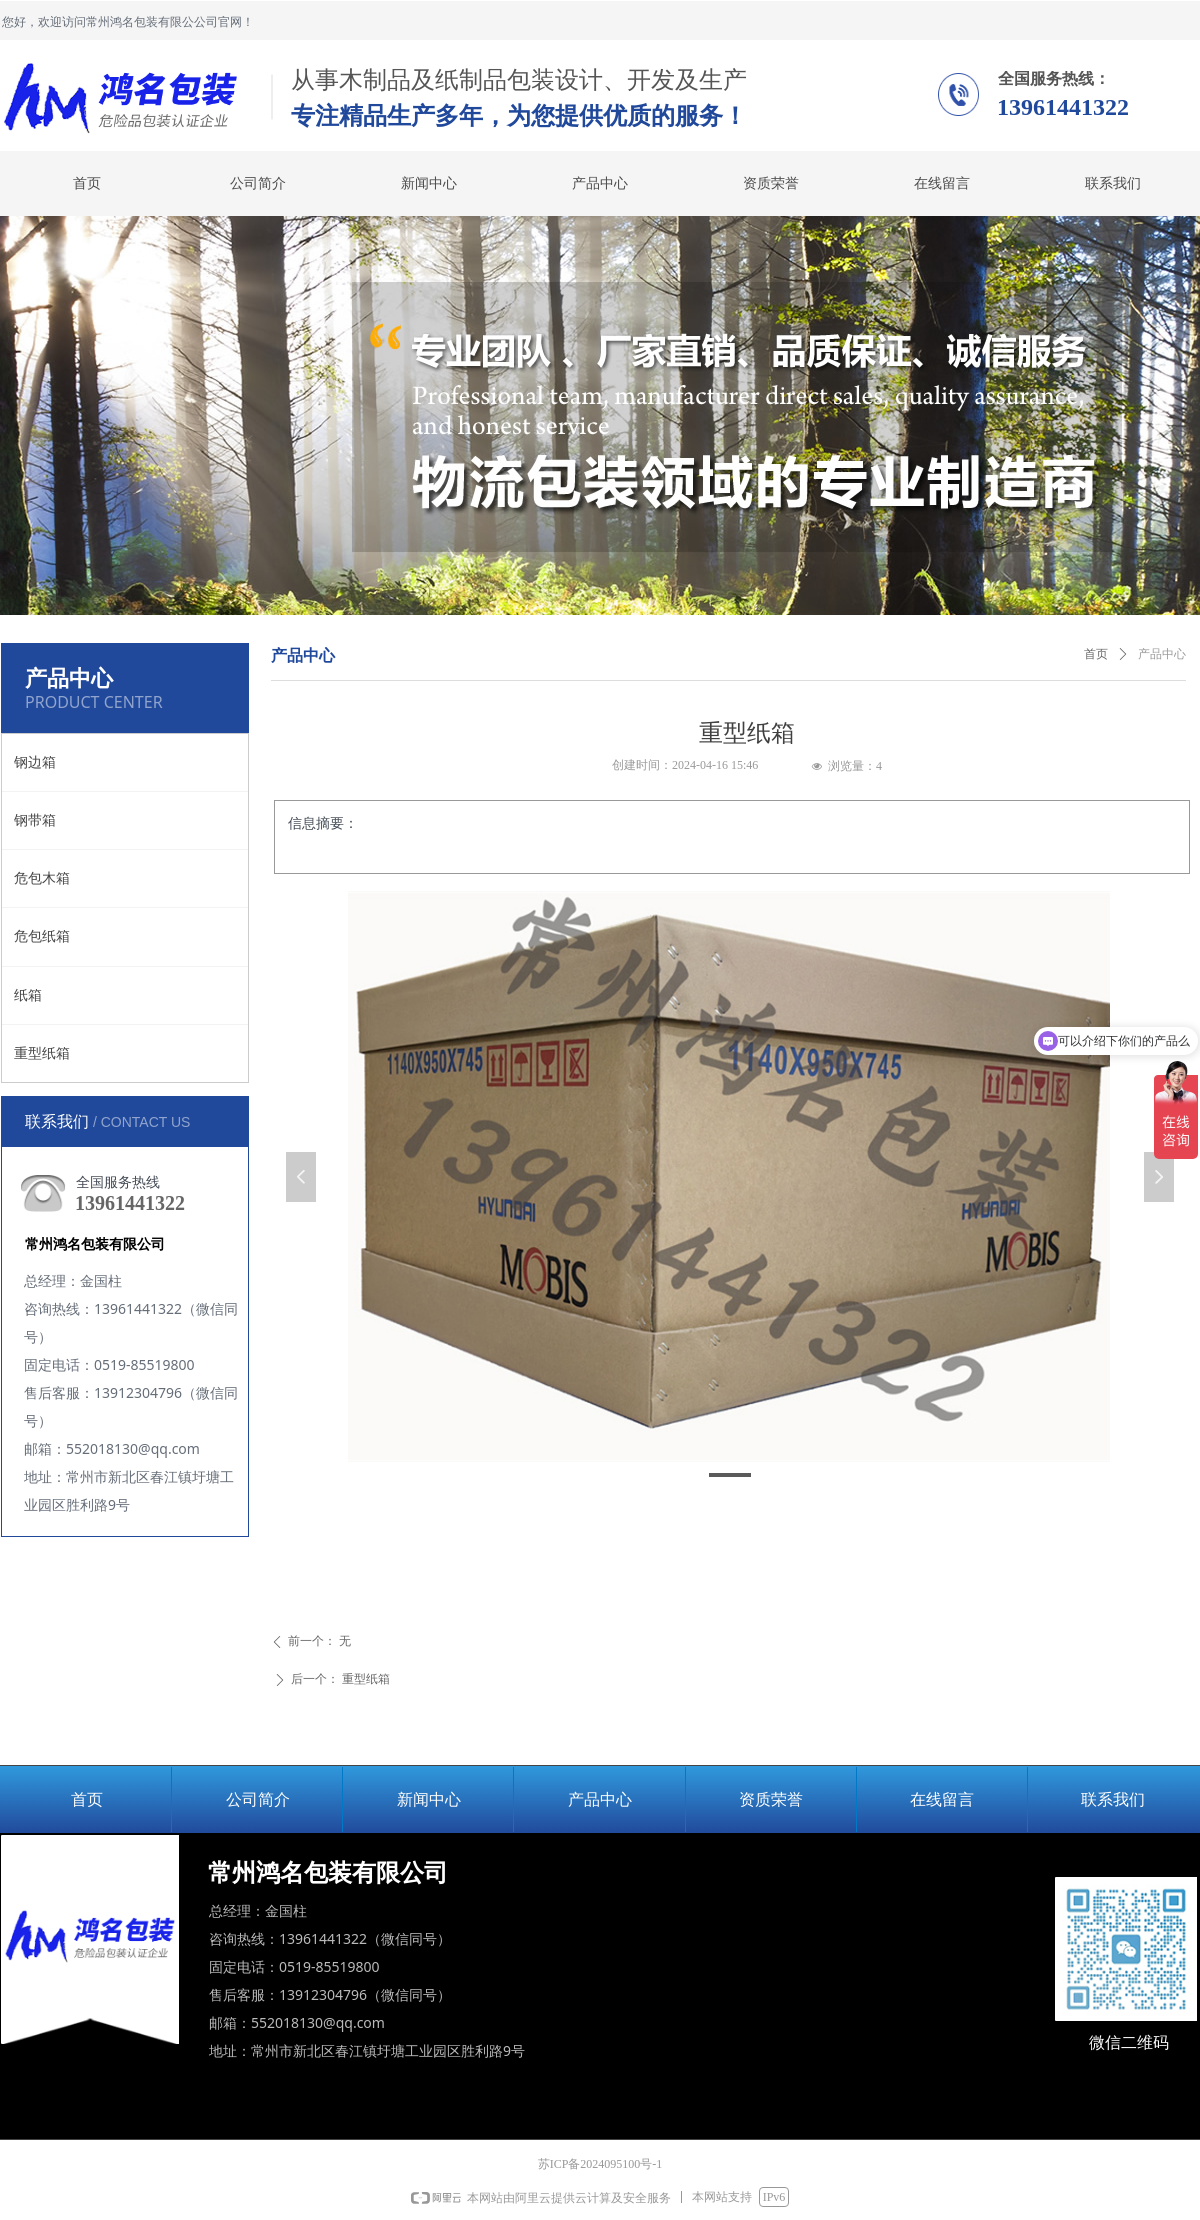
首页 (1096, 654)
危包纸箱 (42, 936)
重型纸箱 (42, 1053)
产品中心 (1162, 654)
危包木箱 (42, 878)
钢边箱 (35, 762)
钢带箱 (35, 820)
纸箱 (28, 995)
